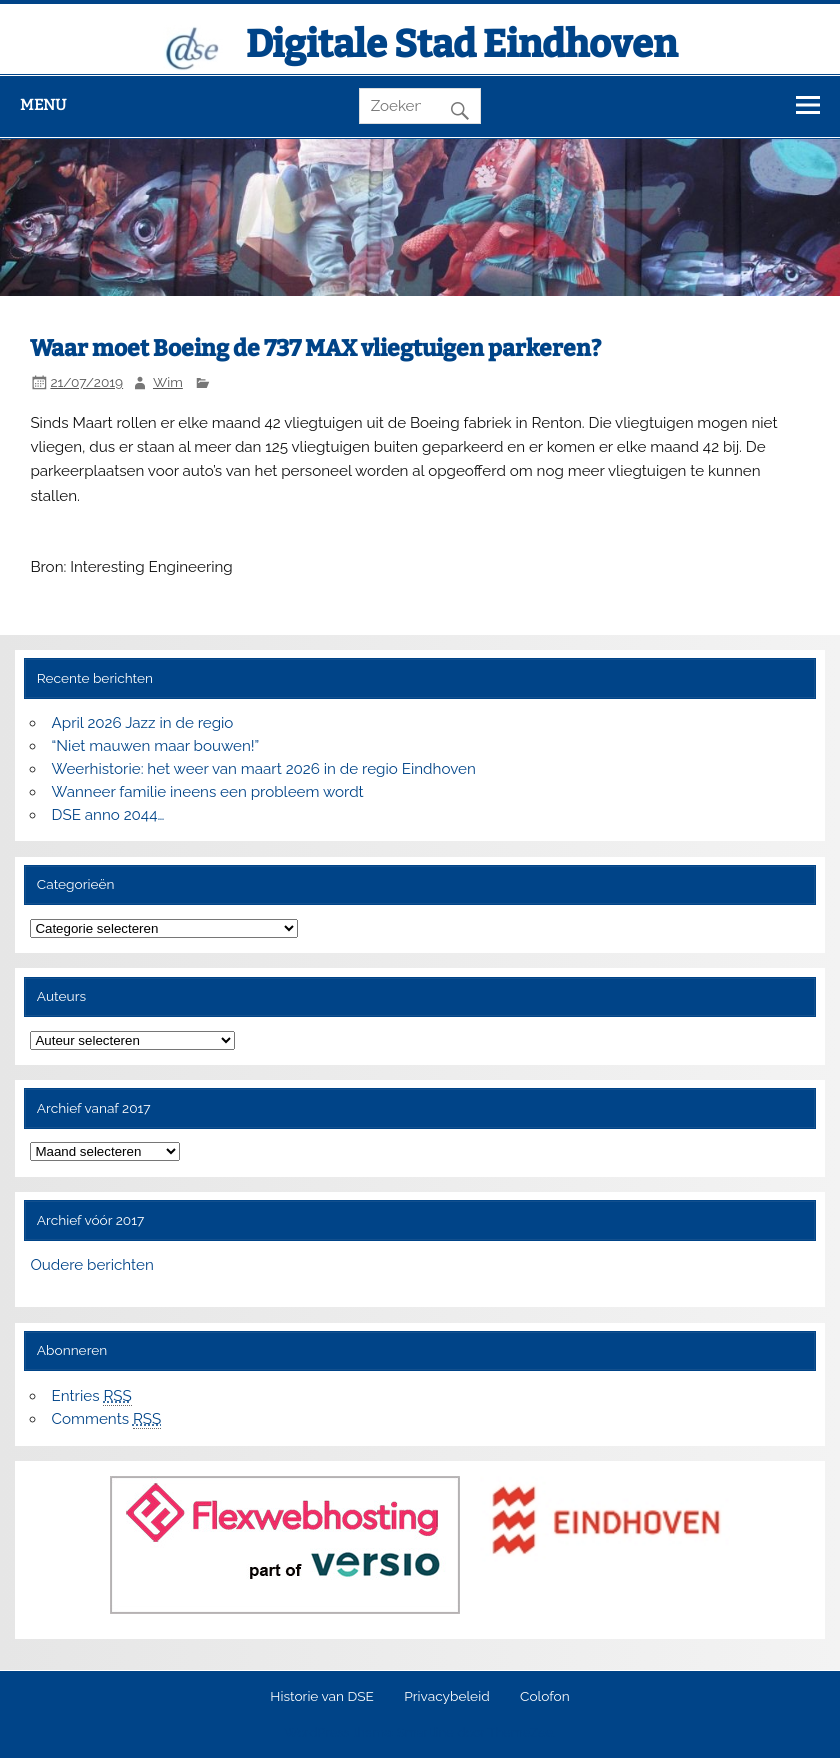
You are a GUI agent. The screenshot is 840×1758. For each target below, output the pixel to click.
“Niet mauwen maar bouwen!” (156, 746)
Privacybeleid (446, 1697)
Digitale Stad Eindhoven (461, 44)
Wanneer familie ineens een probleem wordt (208, 792)
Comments (107, 1419)
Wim (168, 382)
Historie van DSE (322, 1697)
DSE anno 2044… (108, 815)
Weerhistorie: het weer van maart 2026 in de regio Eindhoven (264, 769)
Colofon (545, 1697)
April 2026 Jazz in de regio (143, 723)
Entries (92, 1396)
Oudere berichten (91, 1265)
